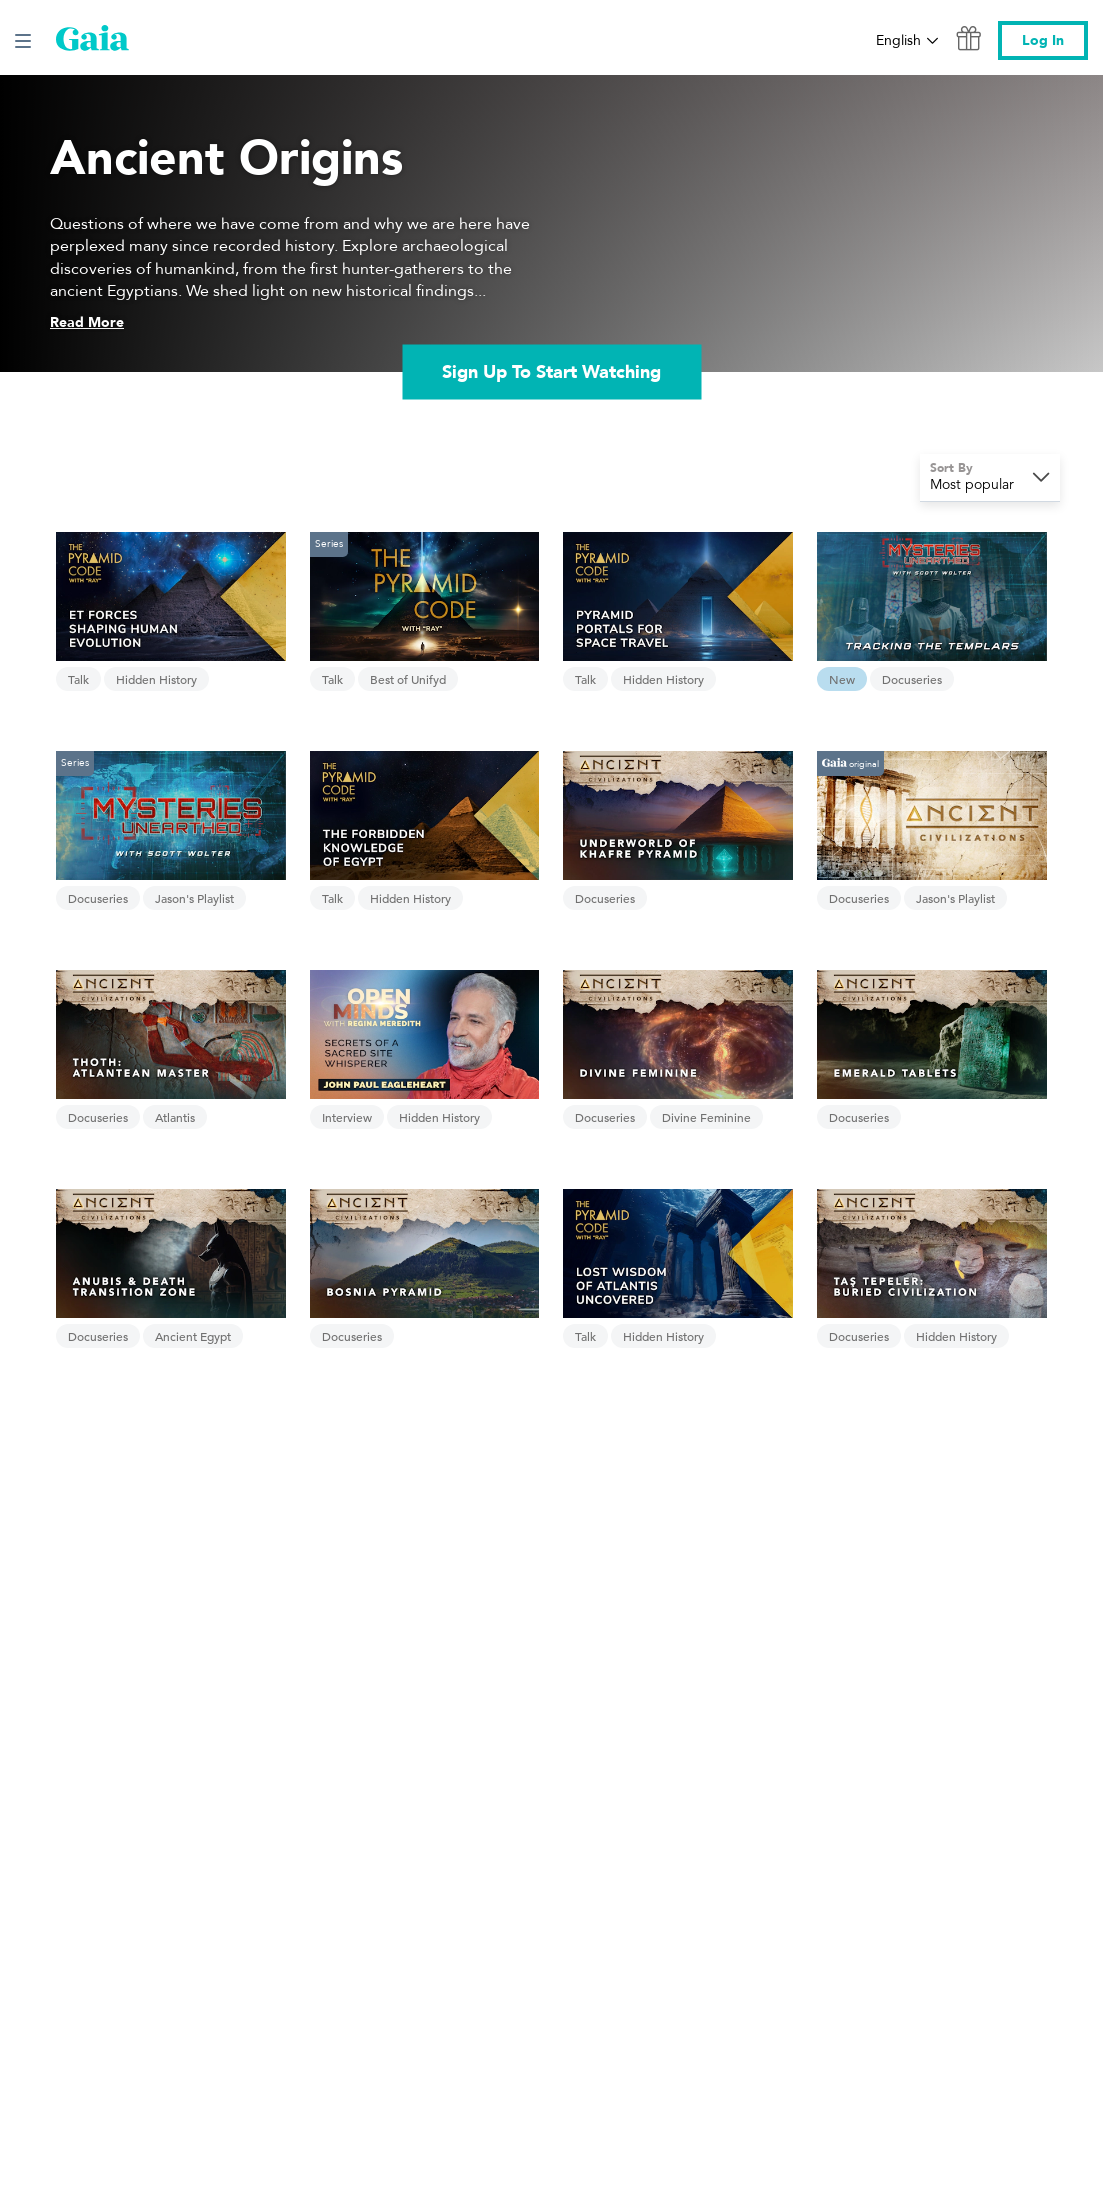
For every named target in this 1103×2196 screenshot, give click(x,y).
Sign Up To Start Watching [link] (551, 371)
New (842, 679)
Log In (1043, 40)
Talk (78, 679)
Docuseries (912, 679)
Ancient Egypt (193, 1336)
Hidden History (156, 679)
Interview (347, 1117)
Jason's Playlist (194, 898)
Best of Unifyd (408, 679)
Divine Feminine (706, 1117)
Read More (87, 322)
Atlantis (175, 1117)
